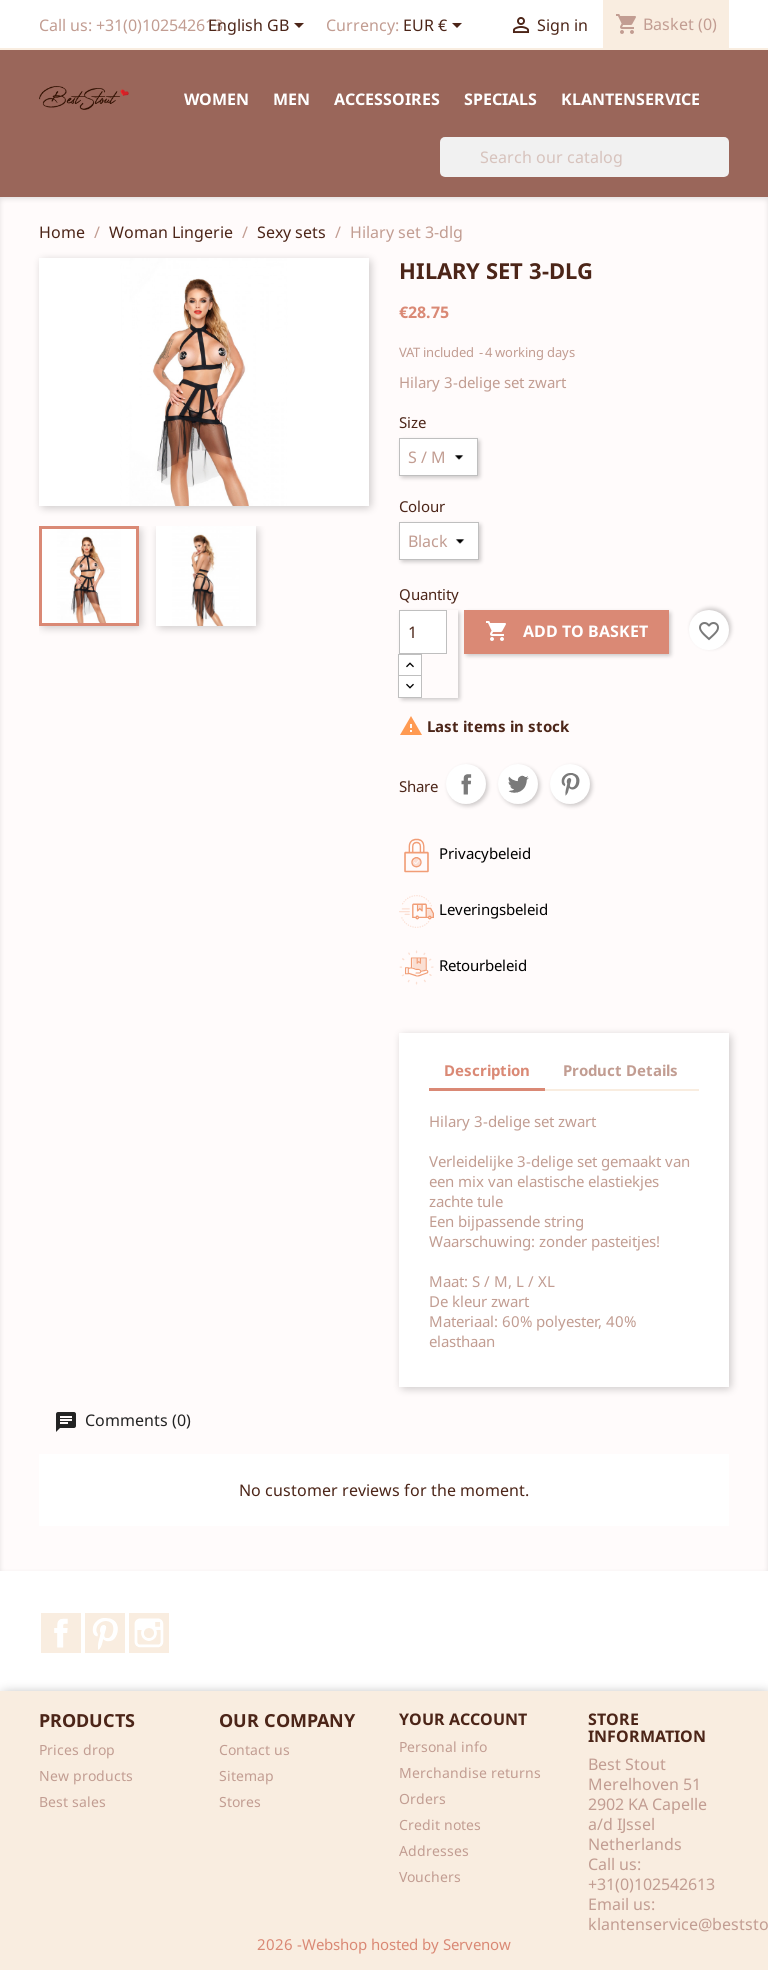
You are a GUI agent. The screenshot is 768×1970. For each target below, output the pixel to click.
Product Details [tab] (620, 1070)
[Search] (584, 157)
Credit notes (440, 1824)
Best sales (72, 1801)
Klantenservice (630, 99)
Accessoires (387, 99)
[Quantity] (423, 632)
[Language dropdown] (259, 27)
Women (216, 99)
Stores (240, 1801)
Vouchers (430, 1876)
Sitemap (246, 1775)
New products (86, 1775)
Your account (463, 1719)
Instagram (149, 1633)
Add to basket (566, 632)
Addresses (434, 1850)
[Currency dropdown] (436, 27)
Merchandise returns (470, 1772)
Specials (500, 99)
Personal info (443, 1746)
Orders (422, 1798)
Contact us (254, 1749)
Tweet (518, 784)
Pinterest (570, 784)
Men (291, 99)
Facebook (61, 1633)
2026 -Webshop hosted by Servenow (384, 1944)
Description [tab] (487, 1070)
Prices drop (77, 1749)
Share (466, 784)
